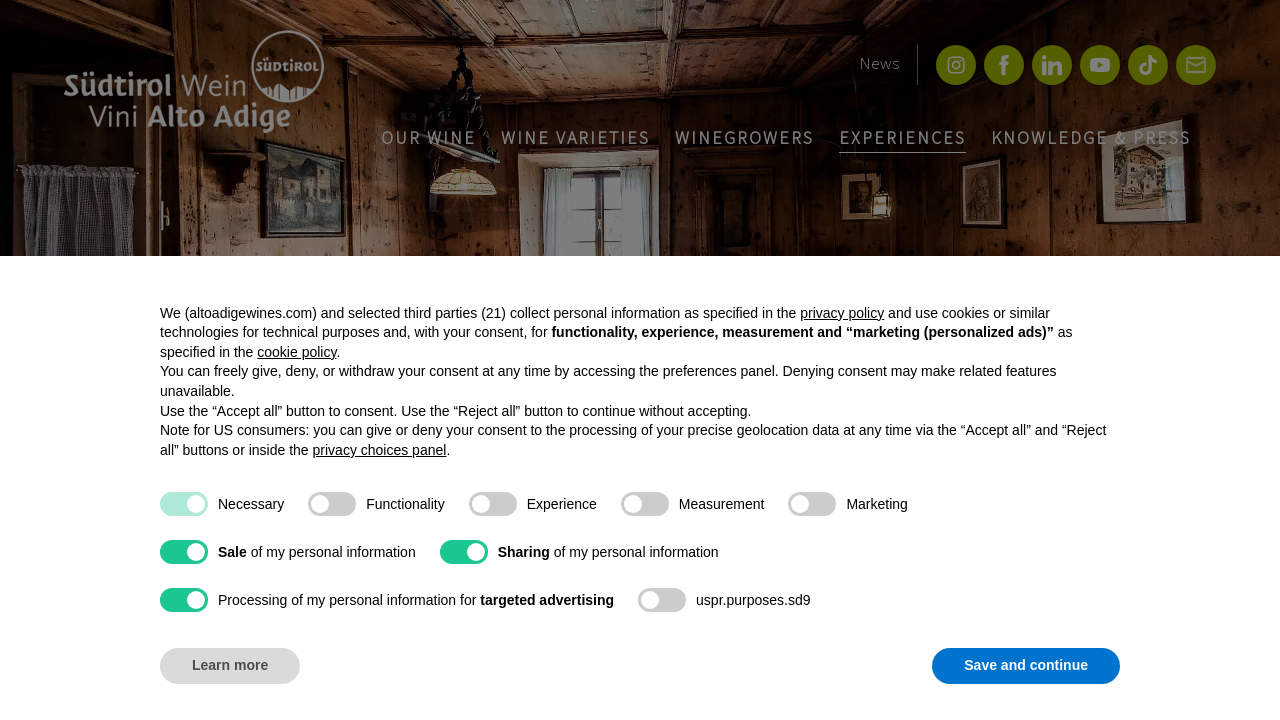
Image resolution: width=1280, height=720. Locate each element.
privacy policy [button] (842, 313)
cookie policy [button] (296, 352)
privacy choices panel (380, 450)
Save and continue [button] (1026, 665)
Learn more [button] (230, 665)
